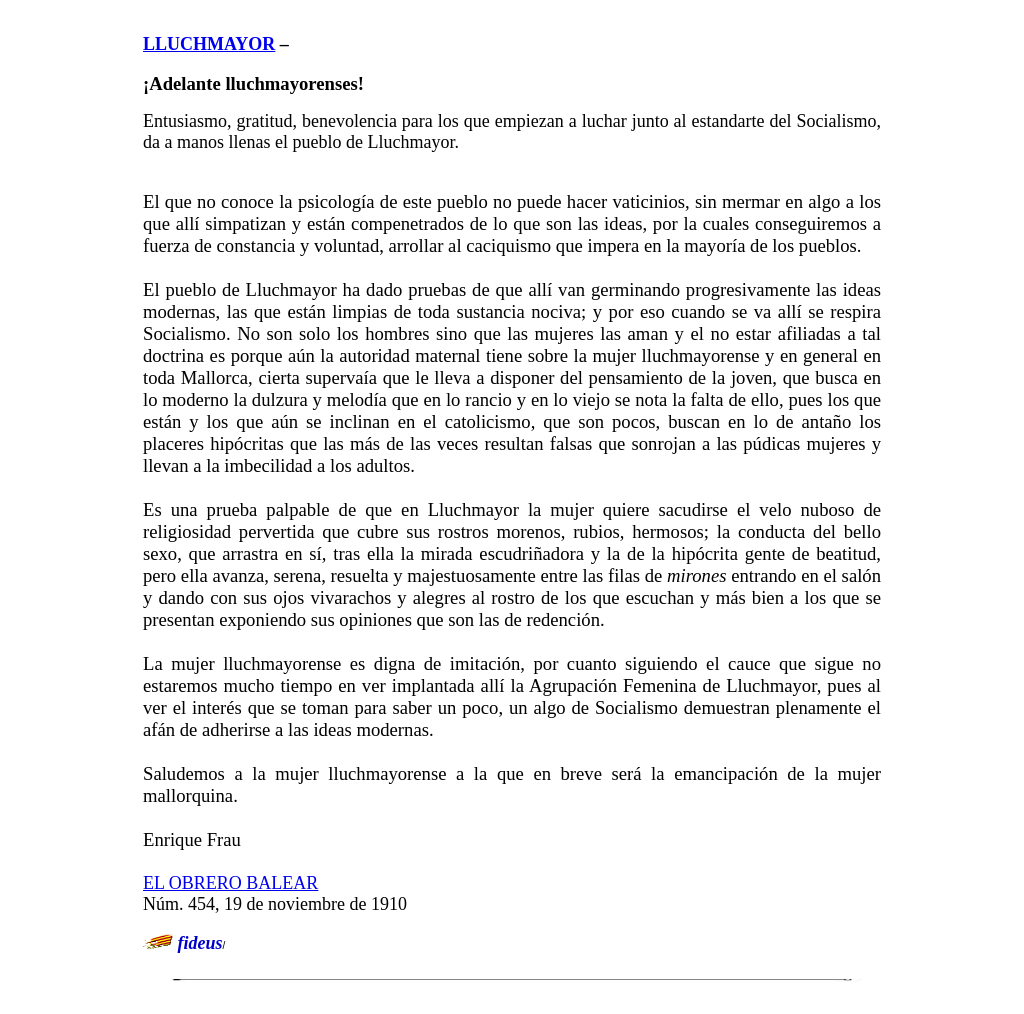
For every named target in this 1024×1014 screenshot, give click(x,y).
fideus (200, 943)
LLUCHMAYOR (209, 44)
